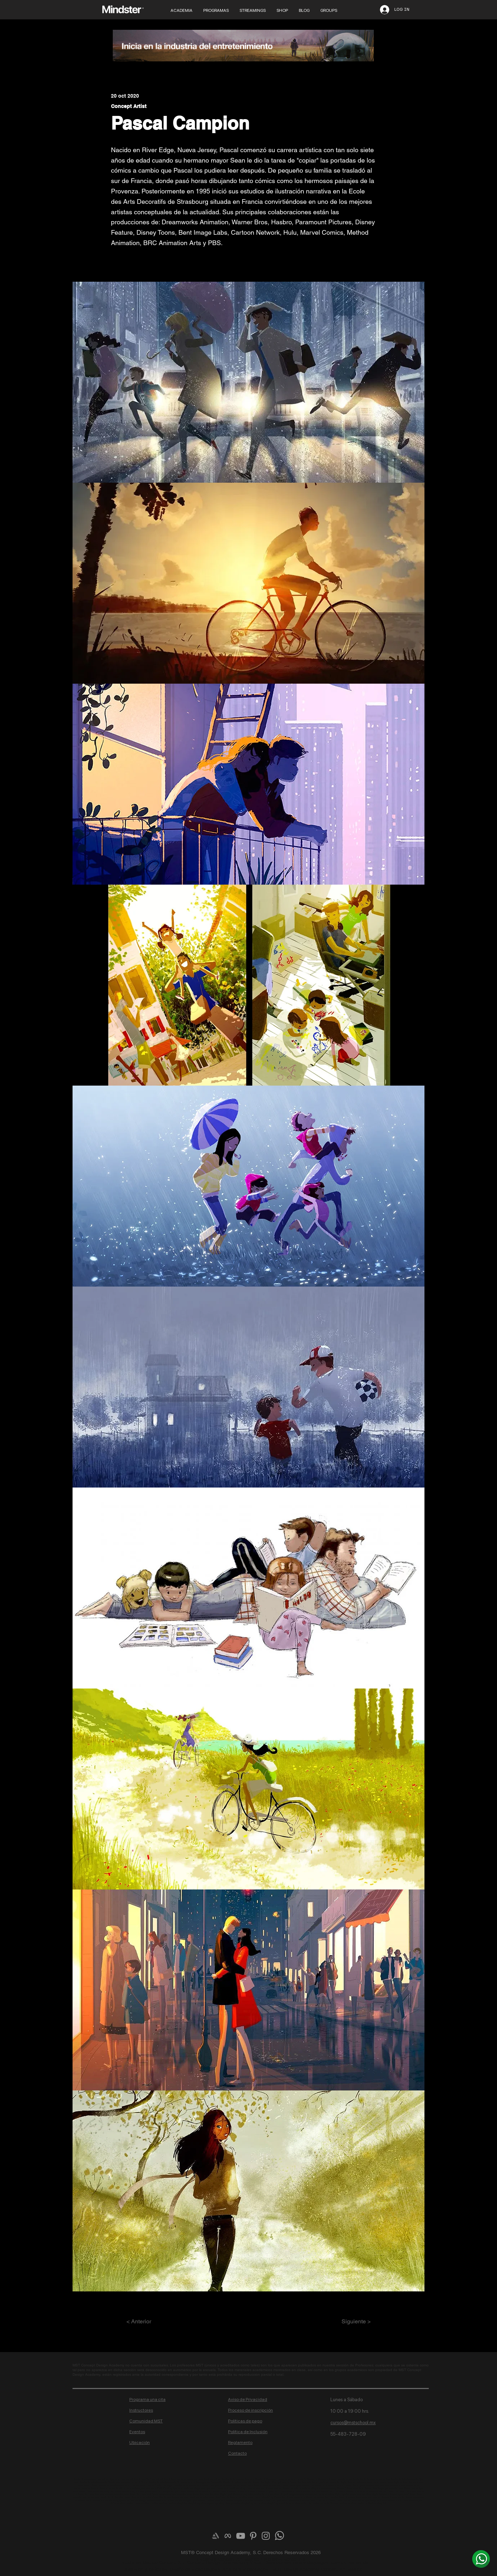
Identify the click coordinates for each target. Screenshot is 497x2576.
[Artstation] (215, 2535)
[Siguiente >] (353, 2321)
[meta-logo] (228, 2535)
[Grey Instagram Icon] (265, 2535)
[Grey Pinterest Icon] (253, 2535)
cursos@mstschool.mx (353, 2422)
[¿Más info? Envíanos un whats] (481, 2559)
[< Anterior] (150, 2321)
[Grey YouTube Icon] (240, 2535)
